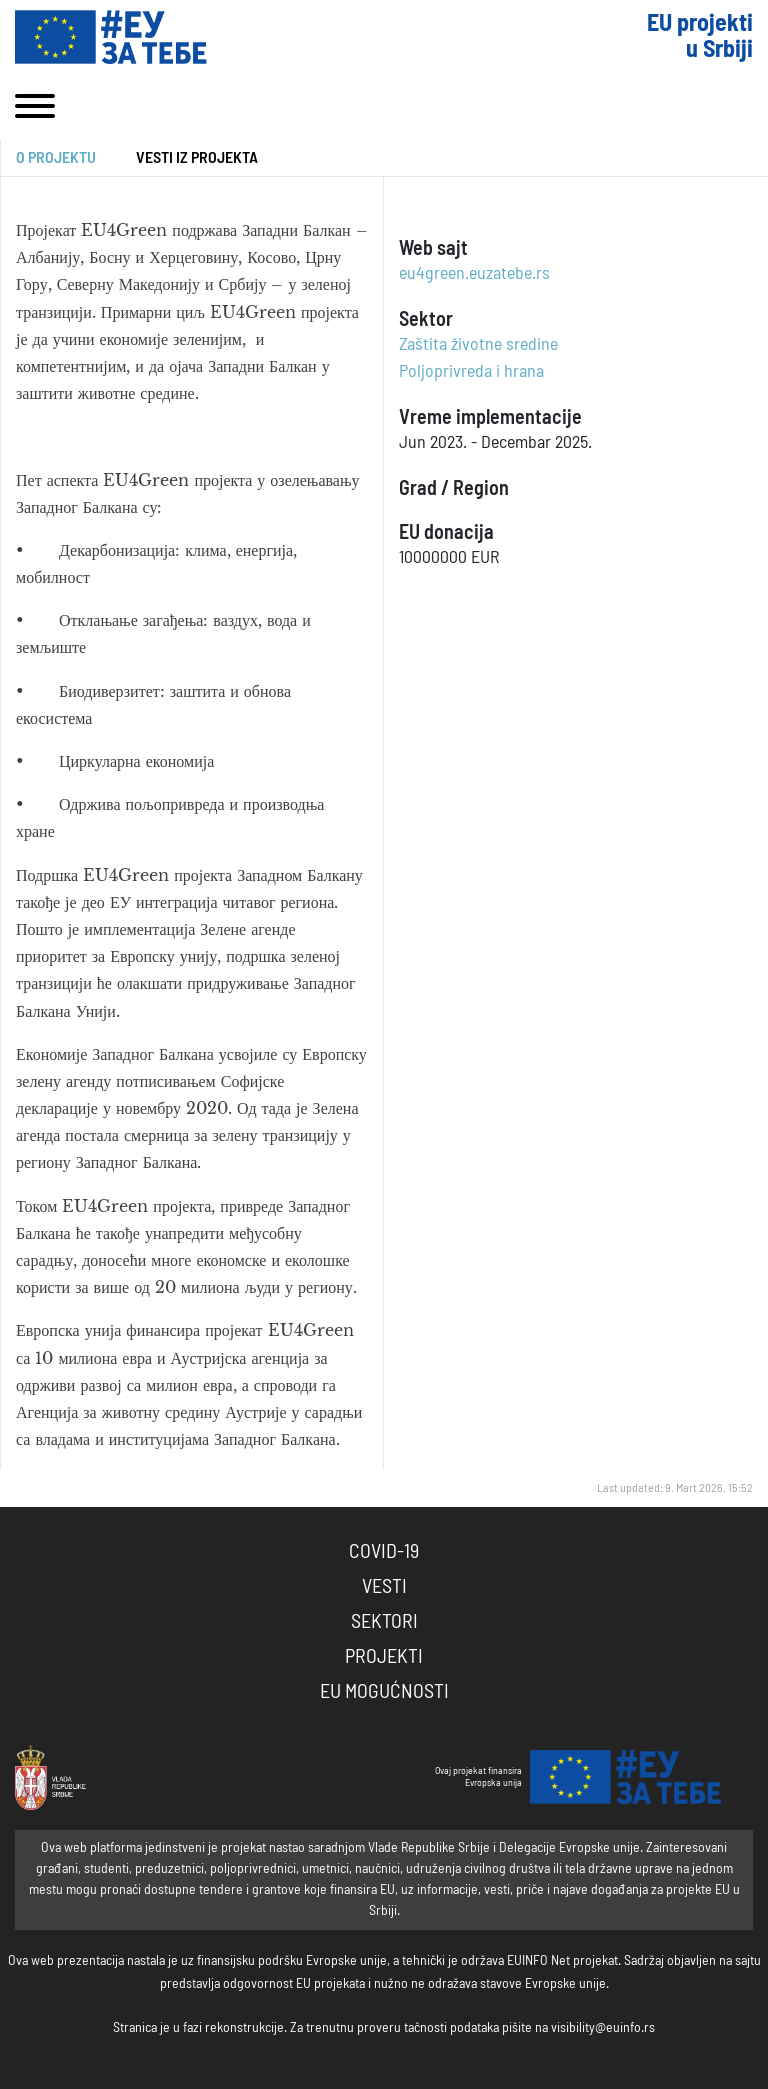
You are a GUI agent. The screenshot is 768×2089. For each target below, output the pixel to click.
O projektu (56, 158)
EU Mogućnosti (384, 1692)
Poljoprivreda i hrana (471, 372)
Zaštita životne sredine (478, 345)
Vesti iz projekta (197, 158)
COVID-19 (384, 1552)
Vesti (384, 1587)
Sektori (384, 1622)
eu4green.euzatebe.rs (474, 274)
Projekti (384, 1657)
